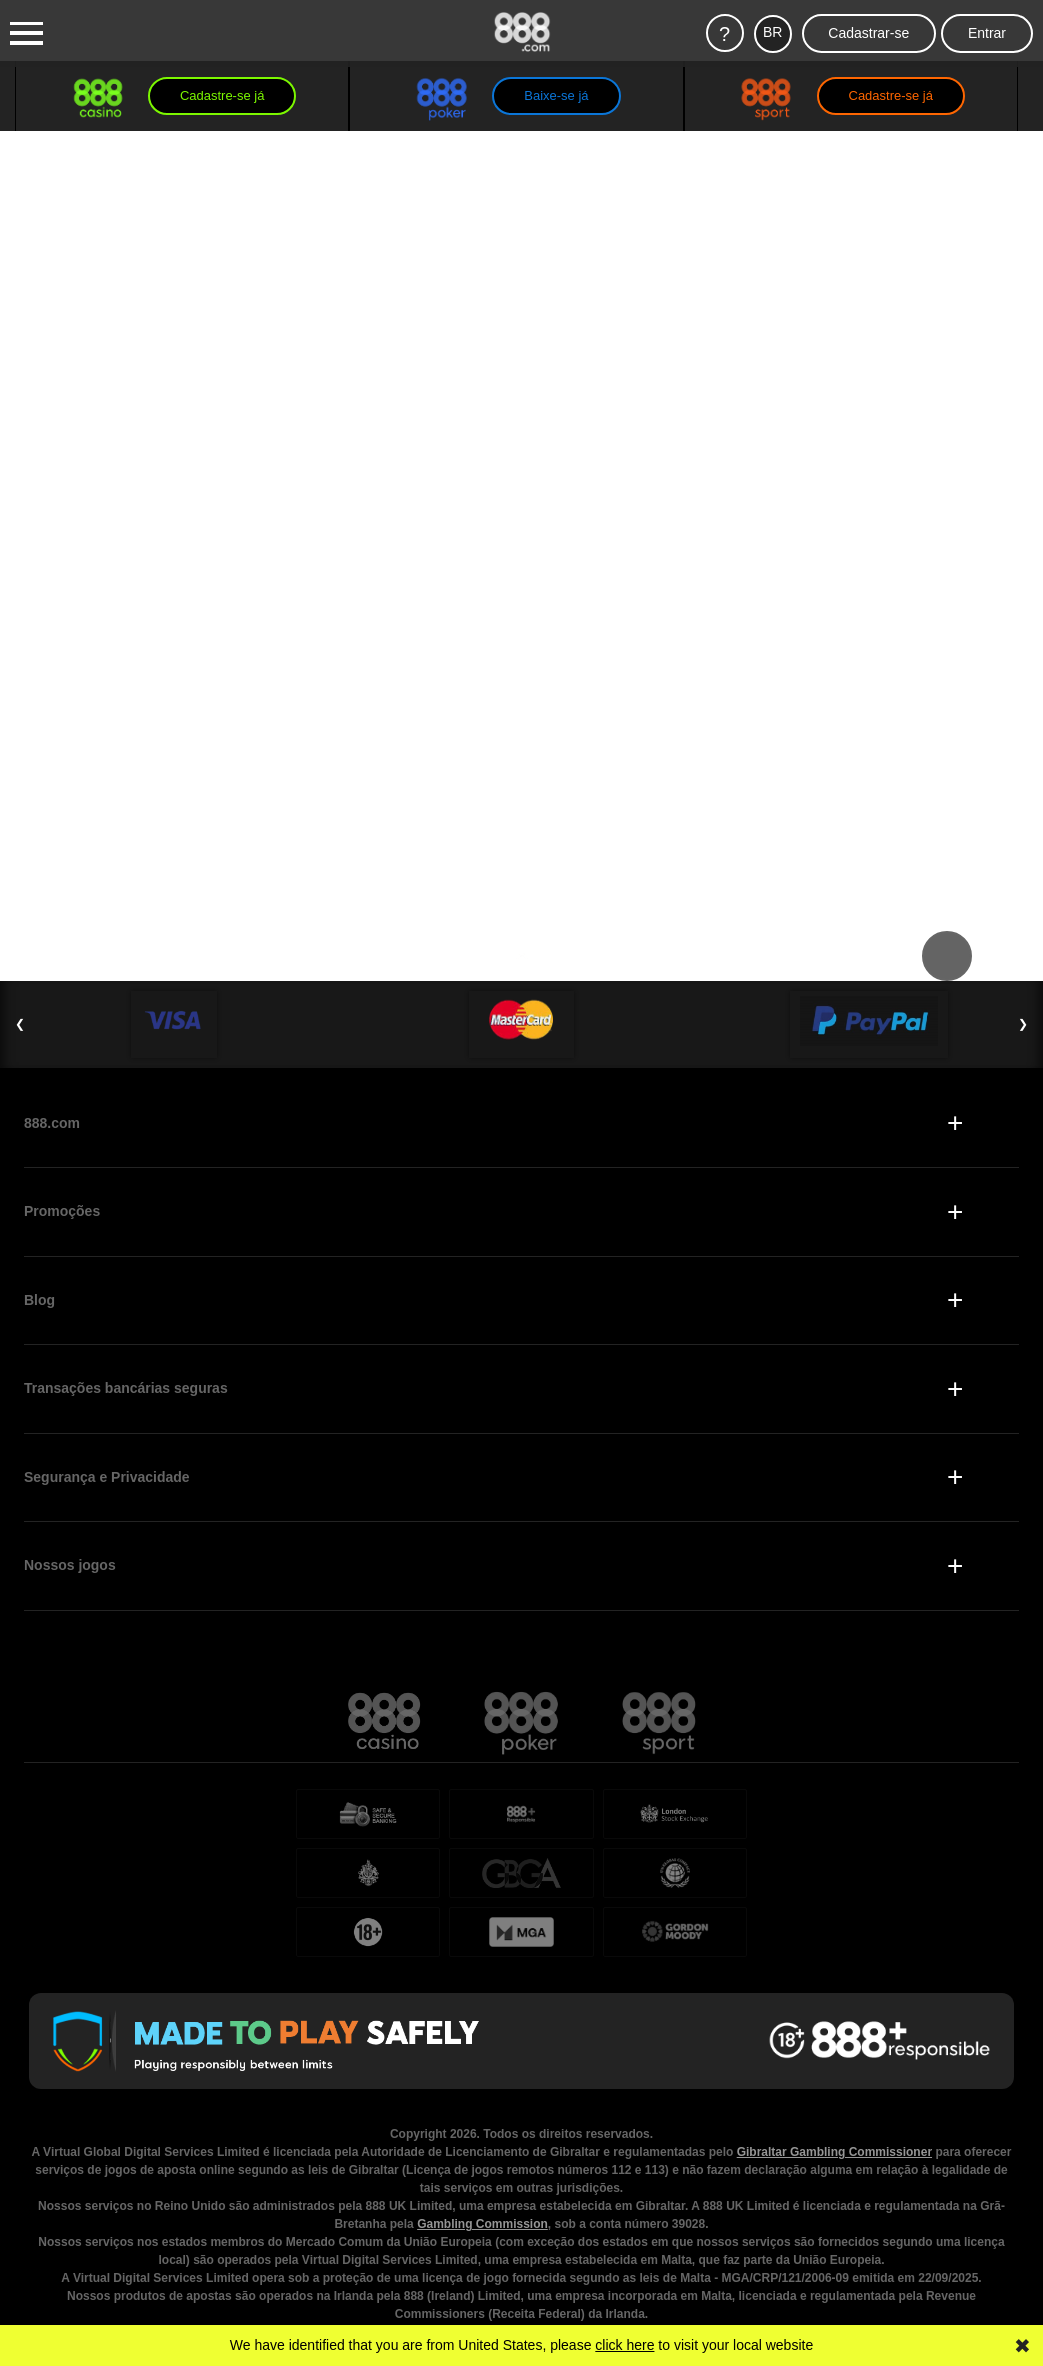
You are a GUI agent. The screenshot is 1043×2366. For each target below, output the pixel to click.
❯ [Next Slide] (1023, 1024)
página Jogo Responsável (892, 2309)
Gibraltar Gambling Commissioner (834, 2093)
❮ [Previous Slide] (20, 1024)
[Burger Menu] (26, 34)
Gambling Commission (482, 2165)
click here (624, 2345)
